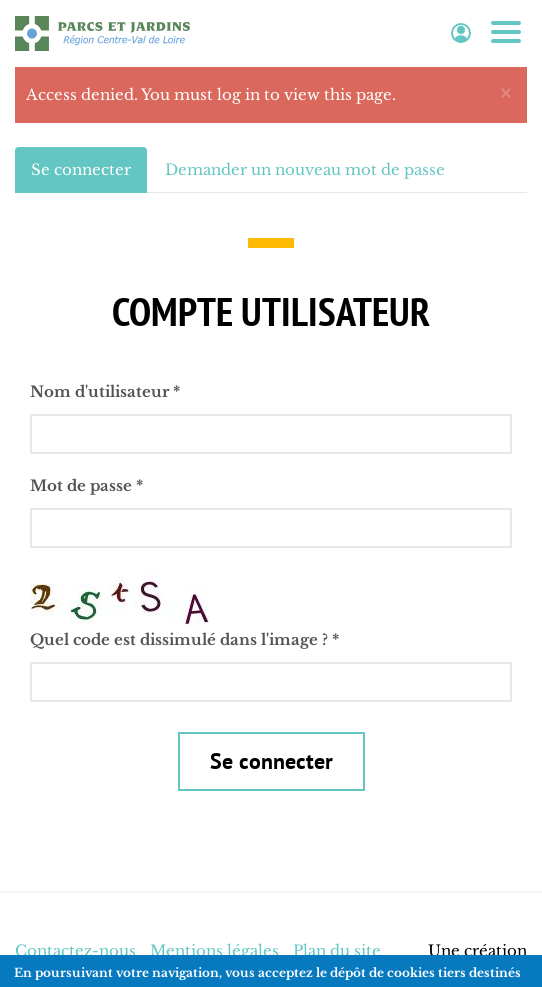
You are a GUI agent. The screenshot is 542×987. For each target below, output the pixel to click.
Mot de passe (86, 485)
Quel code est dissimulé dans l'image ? (184, 639)
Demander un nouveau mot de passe (305, 169)
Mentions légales (214, 950)
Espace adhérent (461, 33)
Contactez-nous (75, 950)
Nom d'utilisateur (105, 391)
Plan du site (337, 950)
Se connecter (89, 175)
